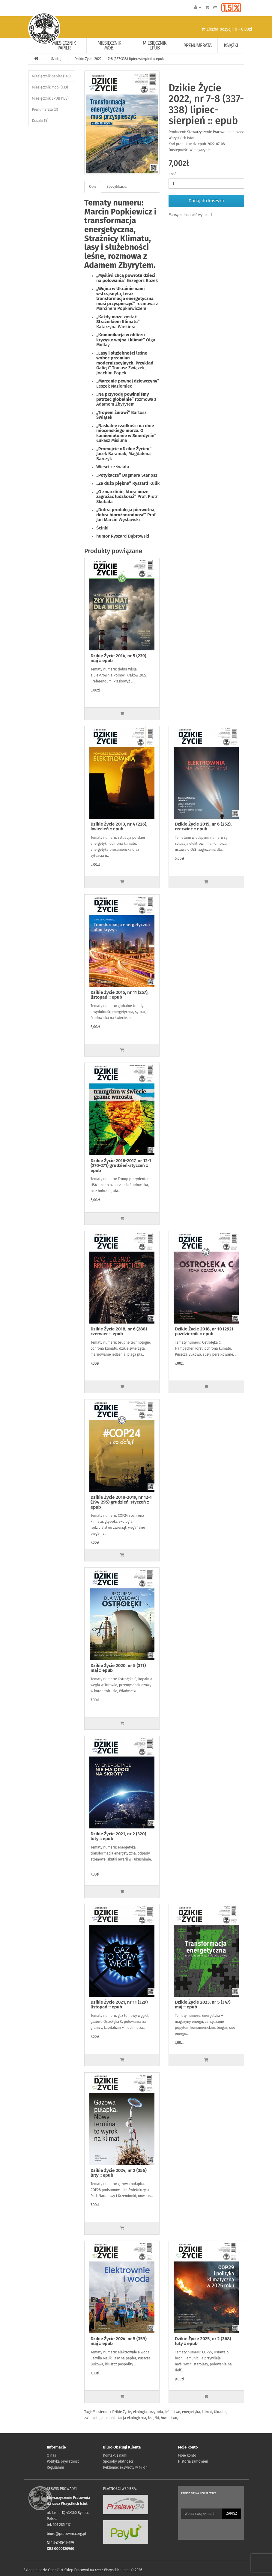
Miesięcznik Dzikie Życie (112, 2412)
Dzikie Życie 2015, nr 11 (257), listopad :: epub (119, 995)
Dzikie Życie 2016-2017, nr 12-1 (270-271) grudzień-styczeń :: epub (121, 1165)
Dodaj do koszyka (206, 200)
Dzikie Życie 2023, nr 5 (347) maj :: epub (202, 2004)
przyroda (156, 2412)
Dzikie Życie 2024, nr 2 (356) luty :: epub (119, 2173)
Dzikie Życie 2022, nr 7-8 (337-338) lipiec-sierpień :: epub (119, 59)
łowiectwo (169, 2418)
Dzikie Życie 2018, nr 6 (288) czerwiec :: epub (119, 1331)
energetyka (191, 2412)
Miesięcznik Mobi (109, 45)
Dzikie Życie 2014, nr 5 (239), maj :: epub (119, 658)
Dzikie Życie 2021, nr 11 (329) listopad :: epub (119, 2004)
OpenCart (55, 2570)
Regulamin (55, 2467)
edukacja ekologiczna (128, 2418)
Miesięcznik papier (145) (51, 76)
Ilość (172, 174)
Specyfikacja (116, 186)
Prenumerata (197, 45)
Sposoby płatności (118, 2461)
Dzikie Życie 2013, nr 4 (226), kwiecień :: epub (119, 826)
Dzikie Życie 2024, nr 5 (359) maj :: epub (119, 2341)
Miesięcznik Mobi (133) (50, 87)
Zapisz (231, 2513)
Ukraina (220, 2412)
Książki (231, 45)
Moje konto (187, 2455)
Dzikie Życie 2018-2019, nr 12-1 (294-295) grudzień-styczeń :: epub (121, 1502)
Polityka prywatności (63, 2461)
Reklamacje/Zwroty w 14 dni (126, 2467)
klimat (207, 2412)
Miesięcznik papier (64, 45)
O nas (51, 2455)
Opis (92, 186)
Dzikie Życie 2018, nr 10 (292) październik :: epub (204, 1331)
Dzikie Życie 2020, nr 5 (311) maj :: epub (118, 1668)
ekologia (140, 2412)
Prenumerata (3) (45, 109)
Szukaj (56, 59)
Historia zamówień (193, 2461)
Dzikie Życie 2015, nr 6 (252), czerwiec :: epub (203, 826)
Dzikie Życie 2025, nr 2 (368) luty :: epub (203, 2341)
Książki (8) (40, 120)
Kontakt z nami (115, 2455)
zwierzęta (92, 2418)
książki (153, 2418)
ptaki (105, 2418)
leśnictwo (172, 2412)
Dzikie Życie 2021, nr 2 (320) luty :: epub (118, 1836)
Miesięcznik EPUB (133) (50, 98)
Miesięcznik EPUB (154, 45)
